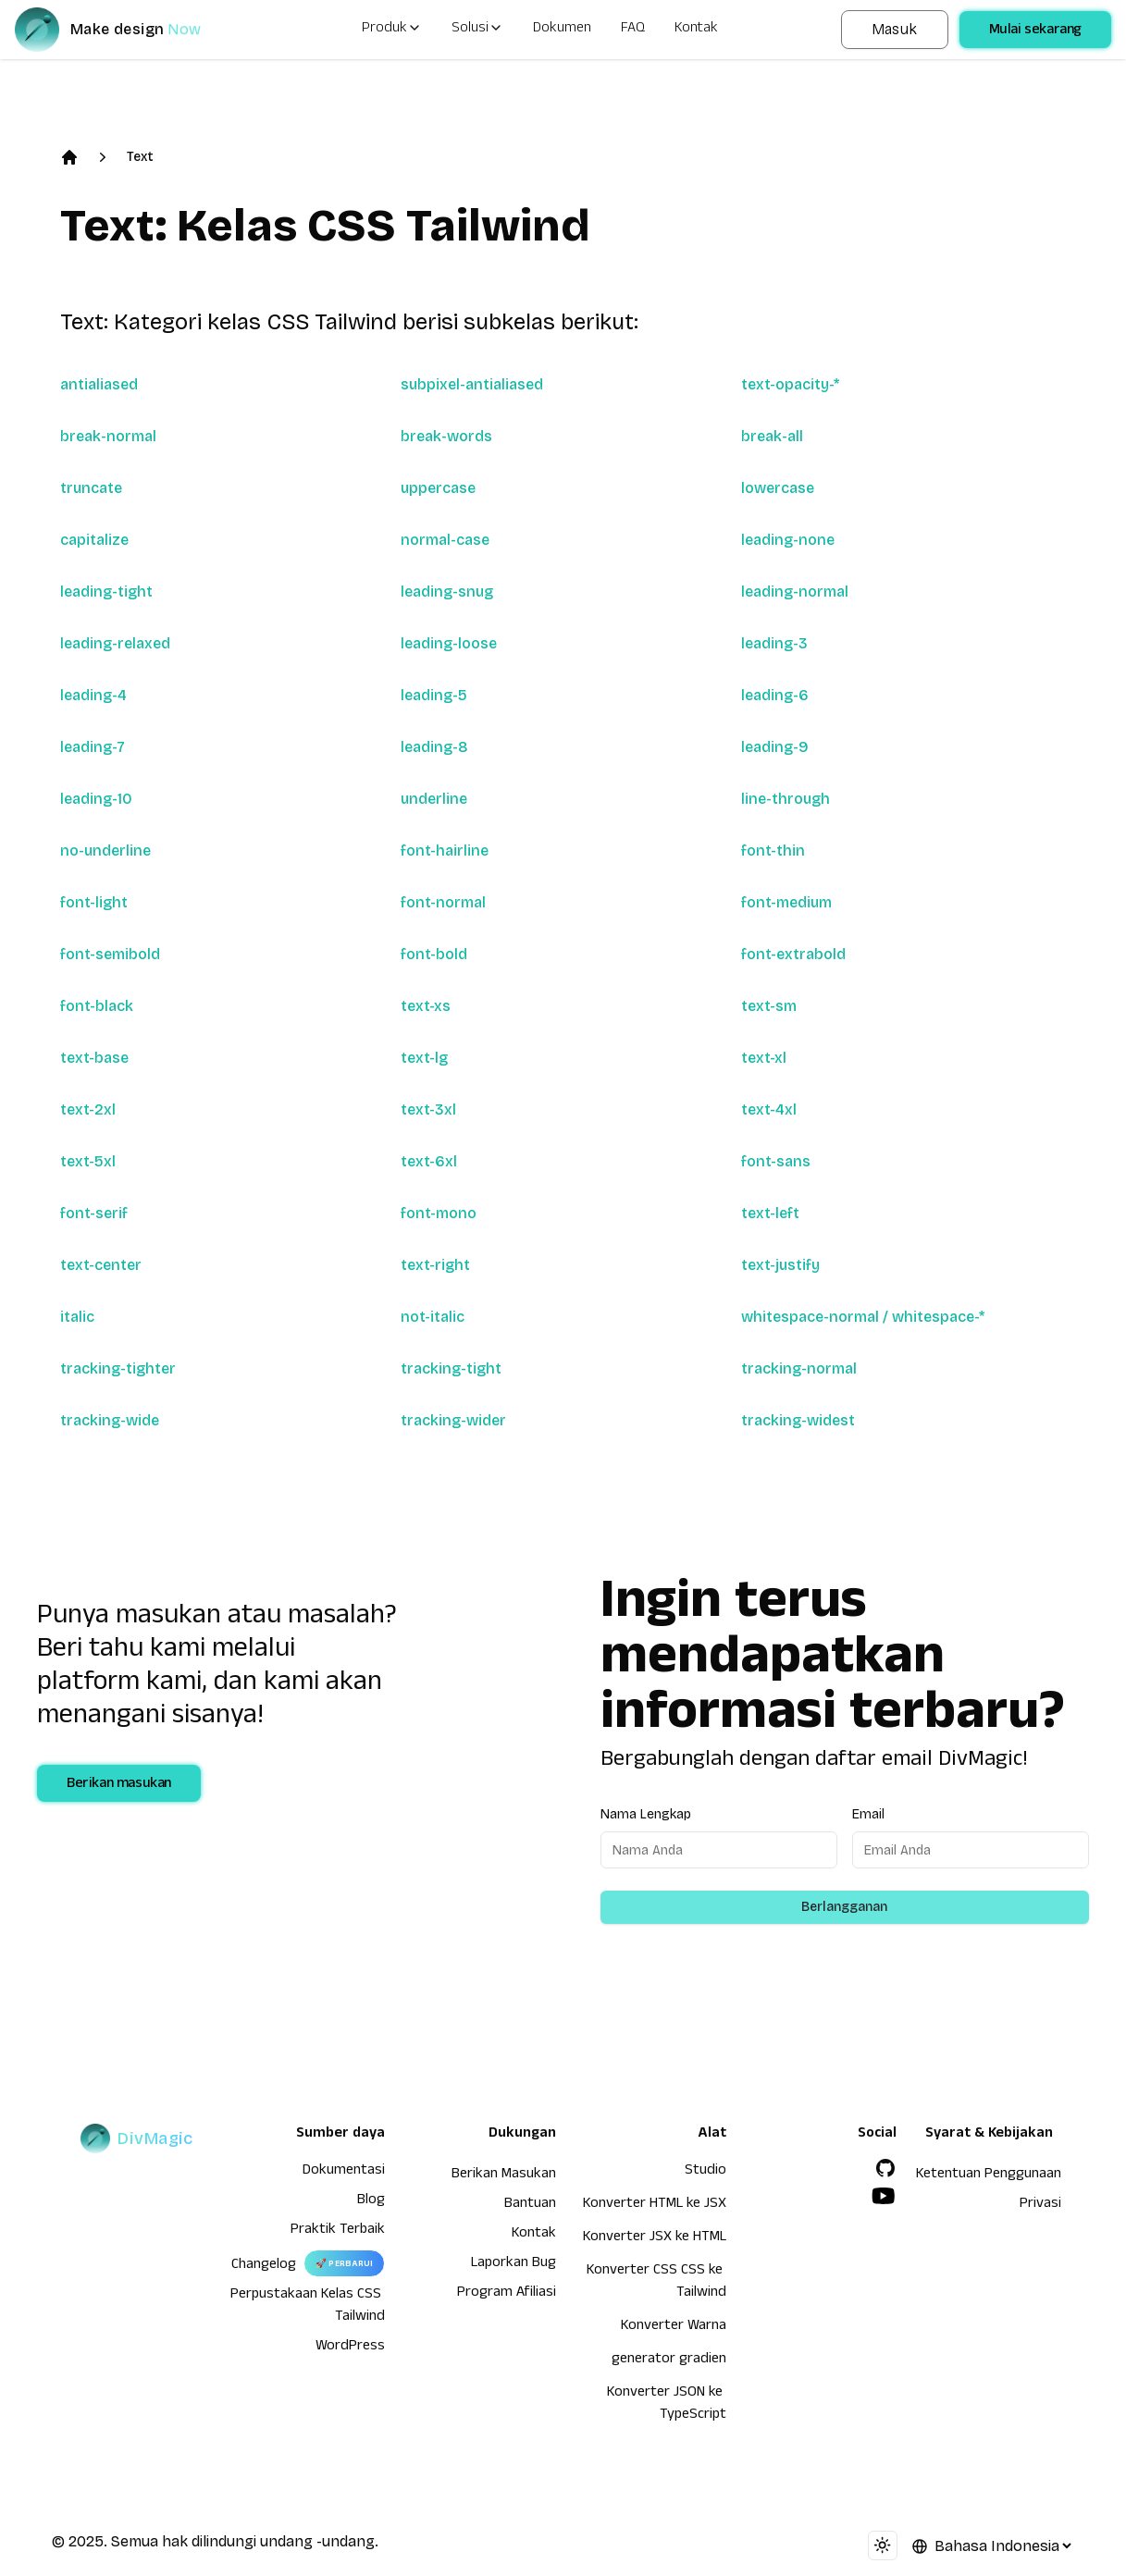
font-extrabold (793, 954)
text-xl (763, 1057)
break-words (446, 436)
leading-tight (106, 591)
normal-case (445, 539)
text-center (101, 1265)
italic (77, 1316)
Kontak (696, 29)
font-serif (94, 1213)
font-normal (443, 902)
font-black (96, 1006)
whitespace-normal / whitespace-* (862, 1316)
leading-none (788, 539)
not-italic (432, 1316)
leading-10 (96, 798)
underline (434, 798)
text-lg (424, 1057)
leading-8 (434, 747)
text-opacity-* (790, 384)
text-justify (780, 1265)
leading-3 (774, 643)
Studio (705, 2172)
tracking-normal (799, 1368)
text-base (94, 1057)
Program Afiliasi (506, 2294)
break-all (772, 436)
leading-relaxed (115, 643)
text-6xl (429, 1161)
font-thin (773, 850)
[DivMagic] (126, 29)
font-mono (438, 1213)
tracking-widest (798, 1420)
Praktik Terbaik (338, 2231)
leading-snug (447, 591)
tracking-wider (453, 1420)
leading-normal (794, 591)
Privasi (1040, 2205)
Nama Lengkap (645, 1814)
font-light (94, 902)
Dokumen (562, 29)
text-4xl (769, 1109)
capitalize (94, 539)
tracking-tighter (118, 1368)
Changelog (263, 2266)
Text (140, 157)
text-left (770, 1213)
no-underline (105, 850)
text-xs (426, 1006)
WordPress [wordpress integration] (350, 2347)
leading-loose (449, 643)
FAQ (633, 29)
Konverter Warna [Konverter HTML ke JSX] (673, 2327)
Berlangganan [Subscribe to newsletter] (844, 1907)
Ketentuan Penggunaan (988, 2175)
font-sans (775, 1161)
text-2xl (88, 1109)
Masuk (895, 29)
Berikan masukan (119, 1785)
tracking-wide (109, 1420)
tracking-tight (451, 1368)
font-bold (434, 954)
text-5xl (88, 1161)
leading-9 (775, 747)
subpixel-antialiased (472, 384)
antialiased (99, 384)
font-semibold (110, 954)
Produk (392, 29)
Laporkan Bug (513, 2264)
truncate (91, 488)
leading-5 (434, 695)
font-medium (786, 902)
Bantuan (530, 2205)
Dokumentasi (344, 2172)
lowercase (777, 488)
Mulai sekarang (1035, 31)
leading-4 (93, 695)
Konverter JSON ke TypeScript (666, 2405)
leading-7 (92, 747)
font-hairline (445, 850)
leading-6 (775, 695)
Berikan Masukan (504, 2175)
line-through (785, 798)
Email (868, 1814)
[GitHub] (885, 2168)
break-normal (108, 436)
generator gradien (669, 2360)
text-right (435, 1265)
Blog (371, 2201)
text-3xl (428, 1109)
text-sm (769, 1006)
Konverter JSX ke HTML (654, 2238)
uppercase (438, 488)
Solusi (477, 29)
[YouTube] (884, 2196)
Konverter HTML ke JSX (654, 2205)
